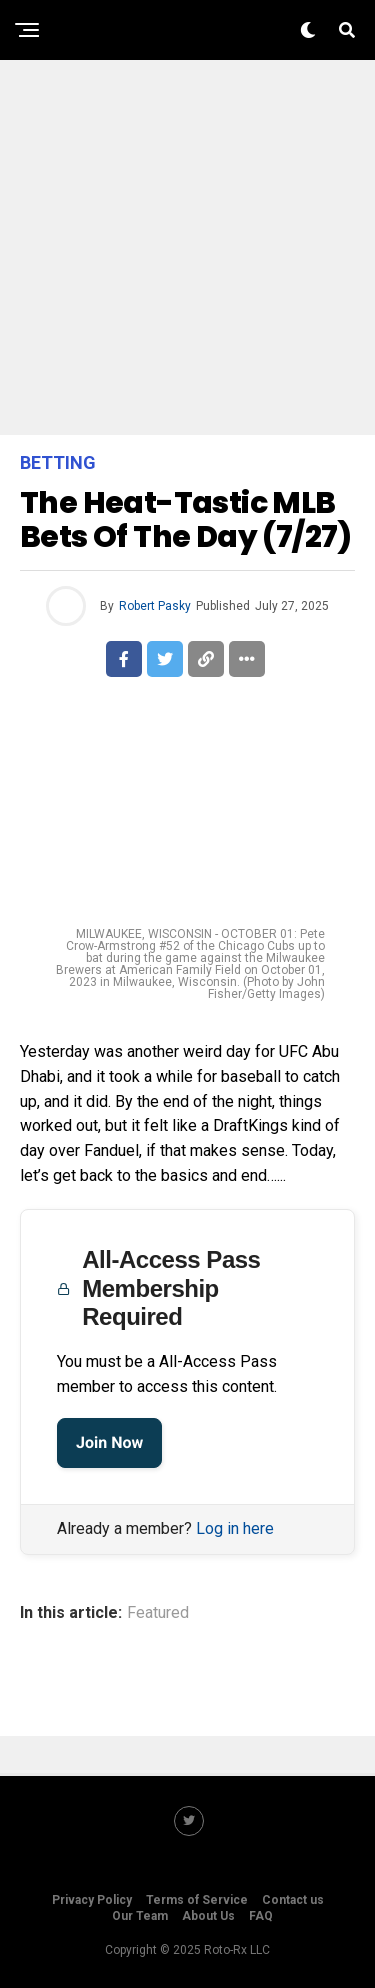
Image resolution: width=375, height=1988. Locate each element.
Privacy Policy (92, 1900)
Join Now (109, 1442)
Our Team (140, 1916)
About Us (208, 1916)
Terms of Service (197, 1900)
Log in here (235, 1528)
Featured (158, 1613)
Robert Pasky (155, 606)
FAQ (261, 1916)
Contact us (293, 1900)
